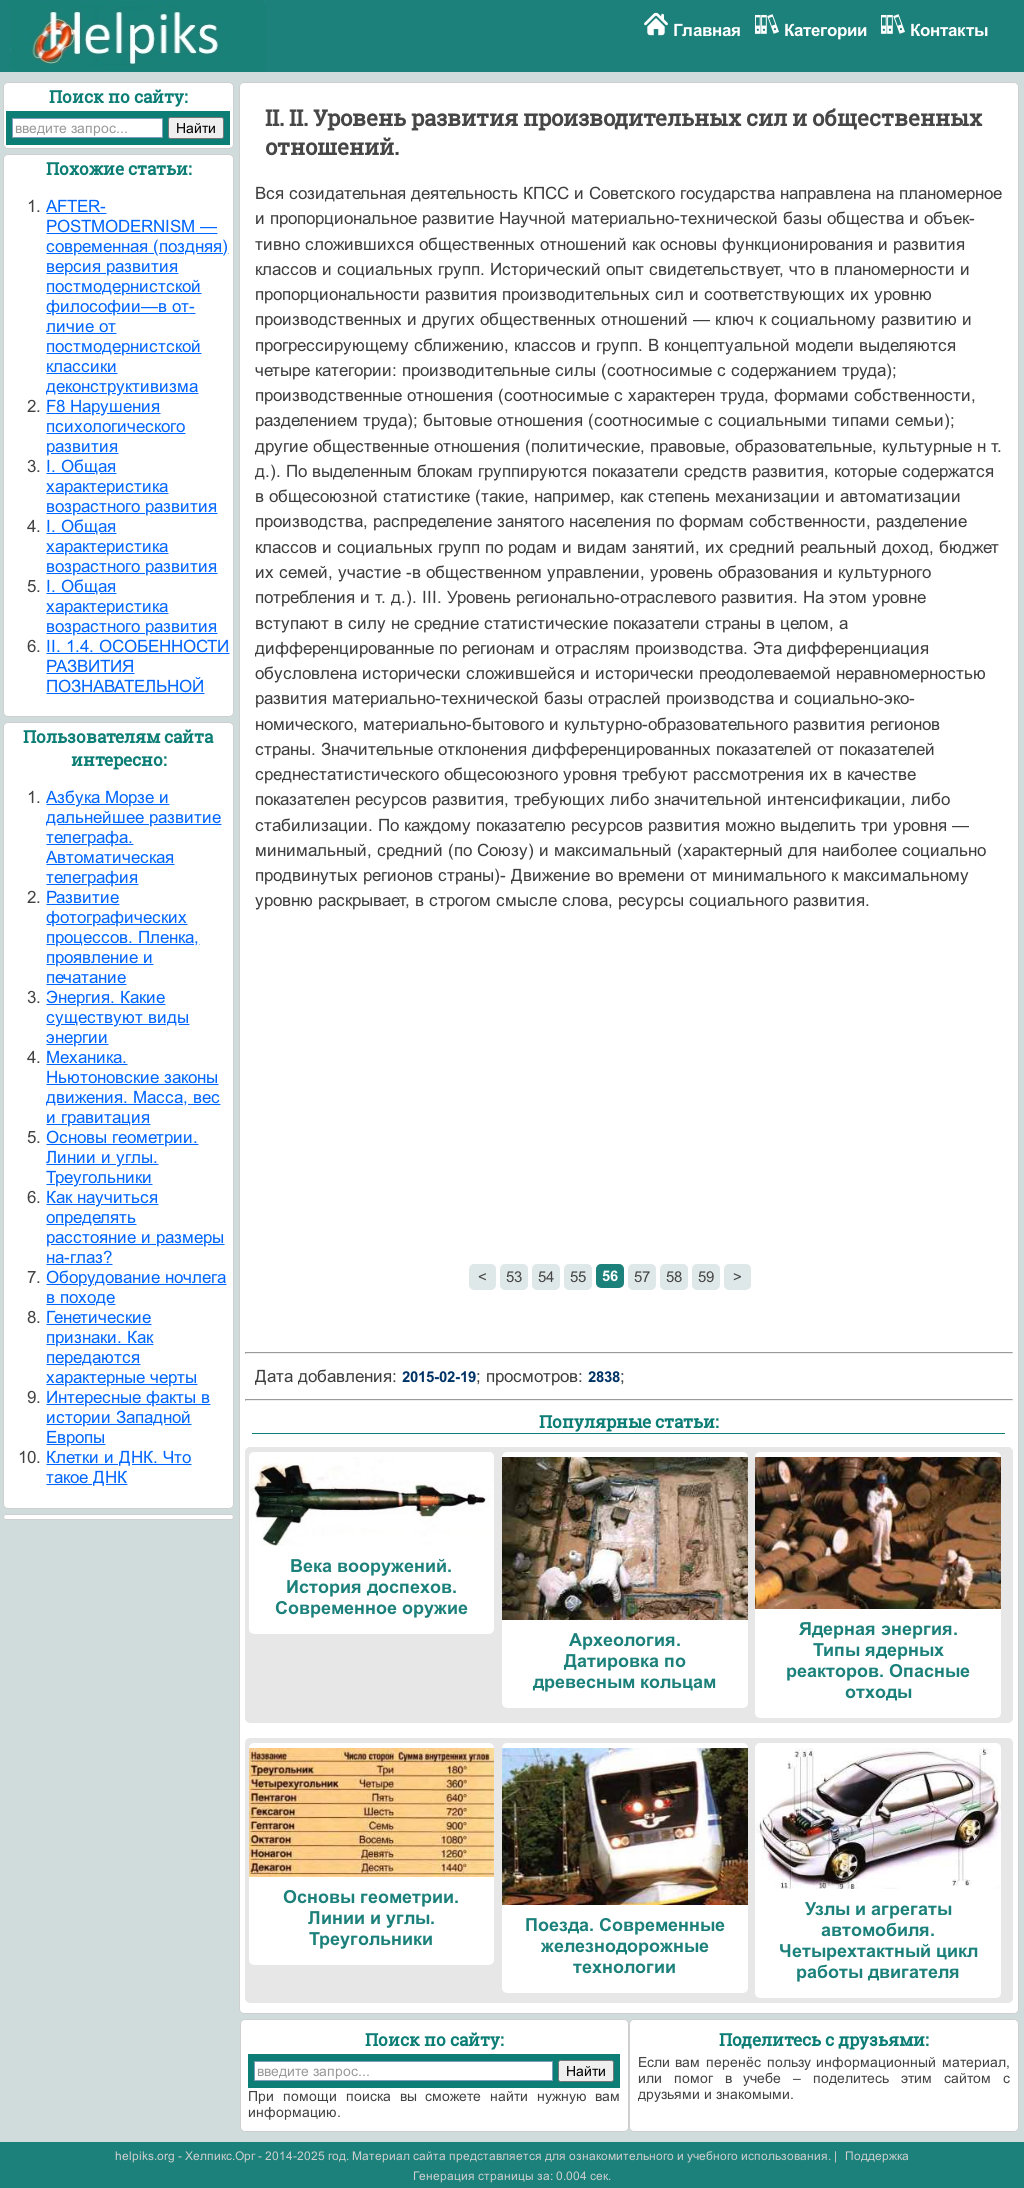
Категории (825, 30)
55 (578, 1276)
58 (674, 1276)
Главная (707, 30)
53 (514, 1276)
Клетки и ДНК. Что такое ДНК (118, 1467)
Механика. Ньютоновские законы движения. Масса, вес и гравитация (133, 1087)
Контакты (949, 30)
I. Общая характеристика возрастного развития (131, 486)
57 (642, 1276)
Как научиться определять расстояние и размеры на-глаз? (135, 1227)
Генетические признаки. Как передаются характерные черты (121, 1347)
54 (546, 1276)
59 (706, 1276)
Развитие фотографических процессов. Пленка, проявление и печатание (122, 937)
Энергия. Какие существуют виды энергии (117, 1017)
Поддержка (877, 2156)
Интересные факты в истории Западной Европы (128, 1417)
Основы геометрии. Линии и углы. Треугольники (122, 1157)
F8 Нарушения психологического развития (115, 426)
